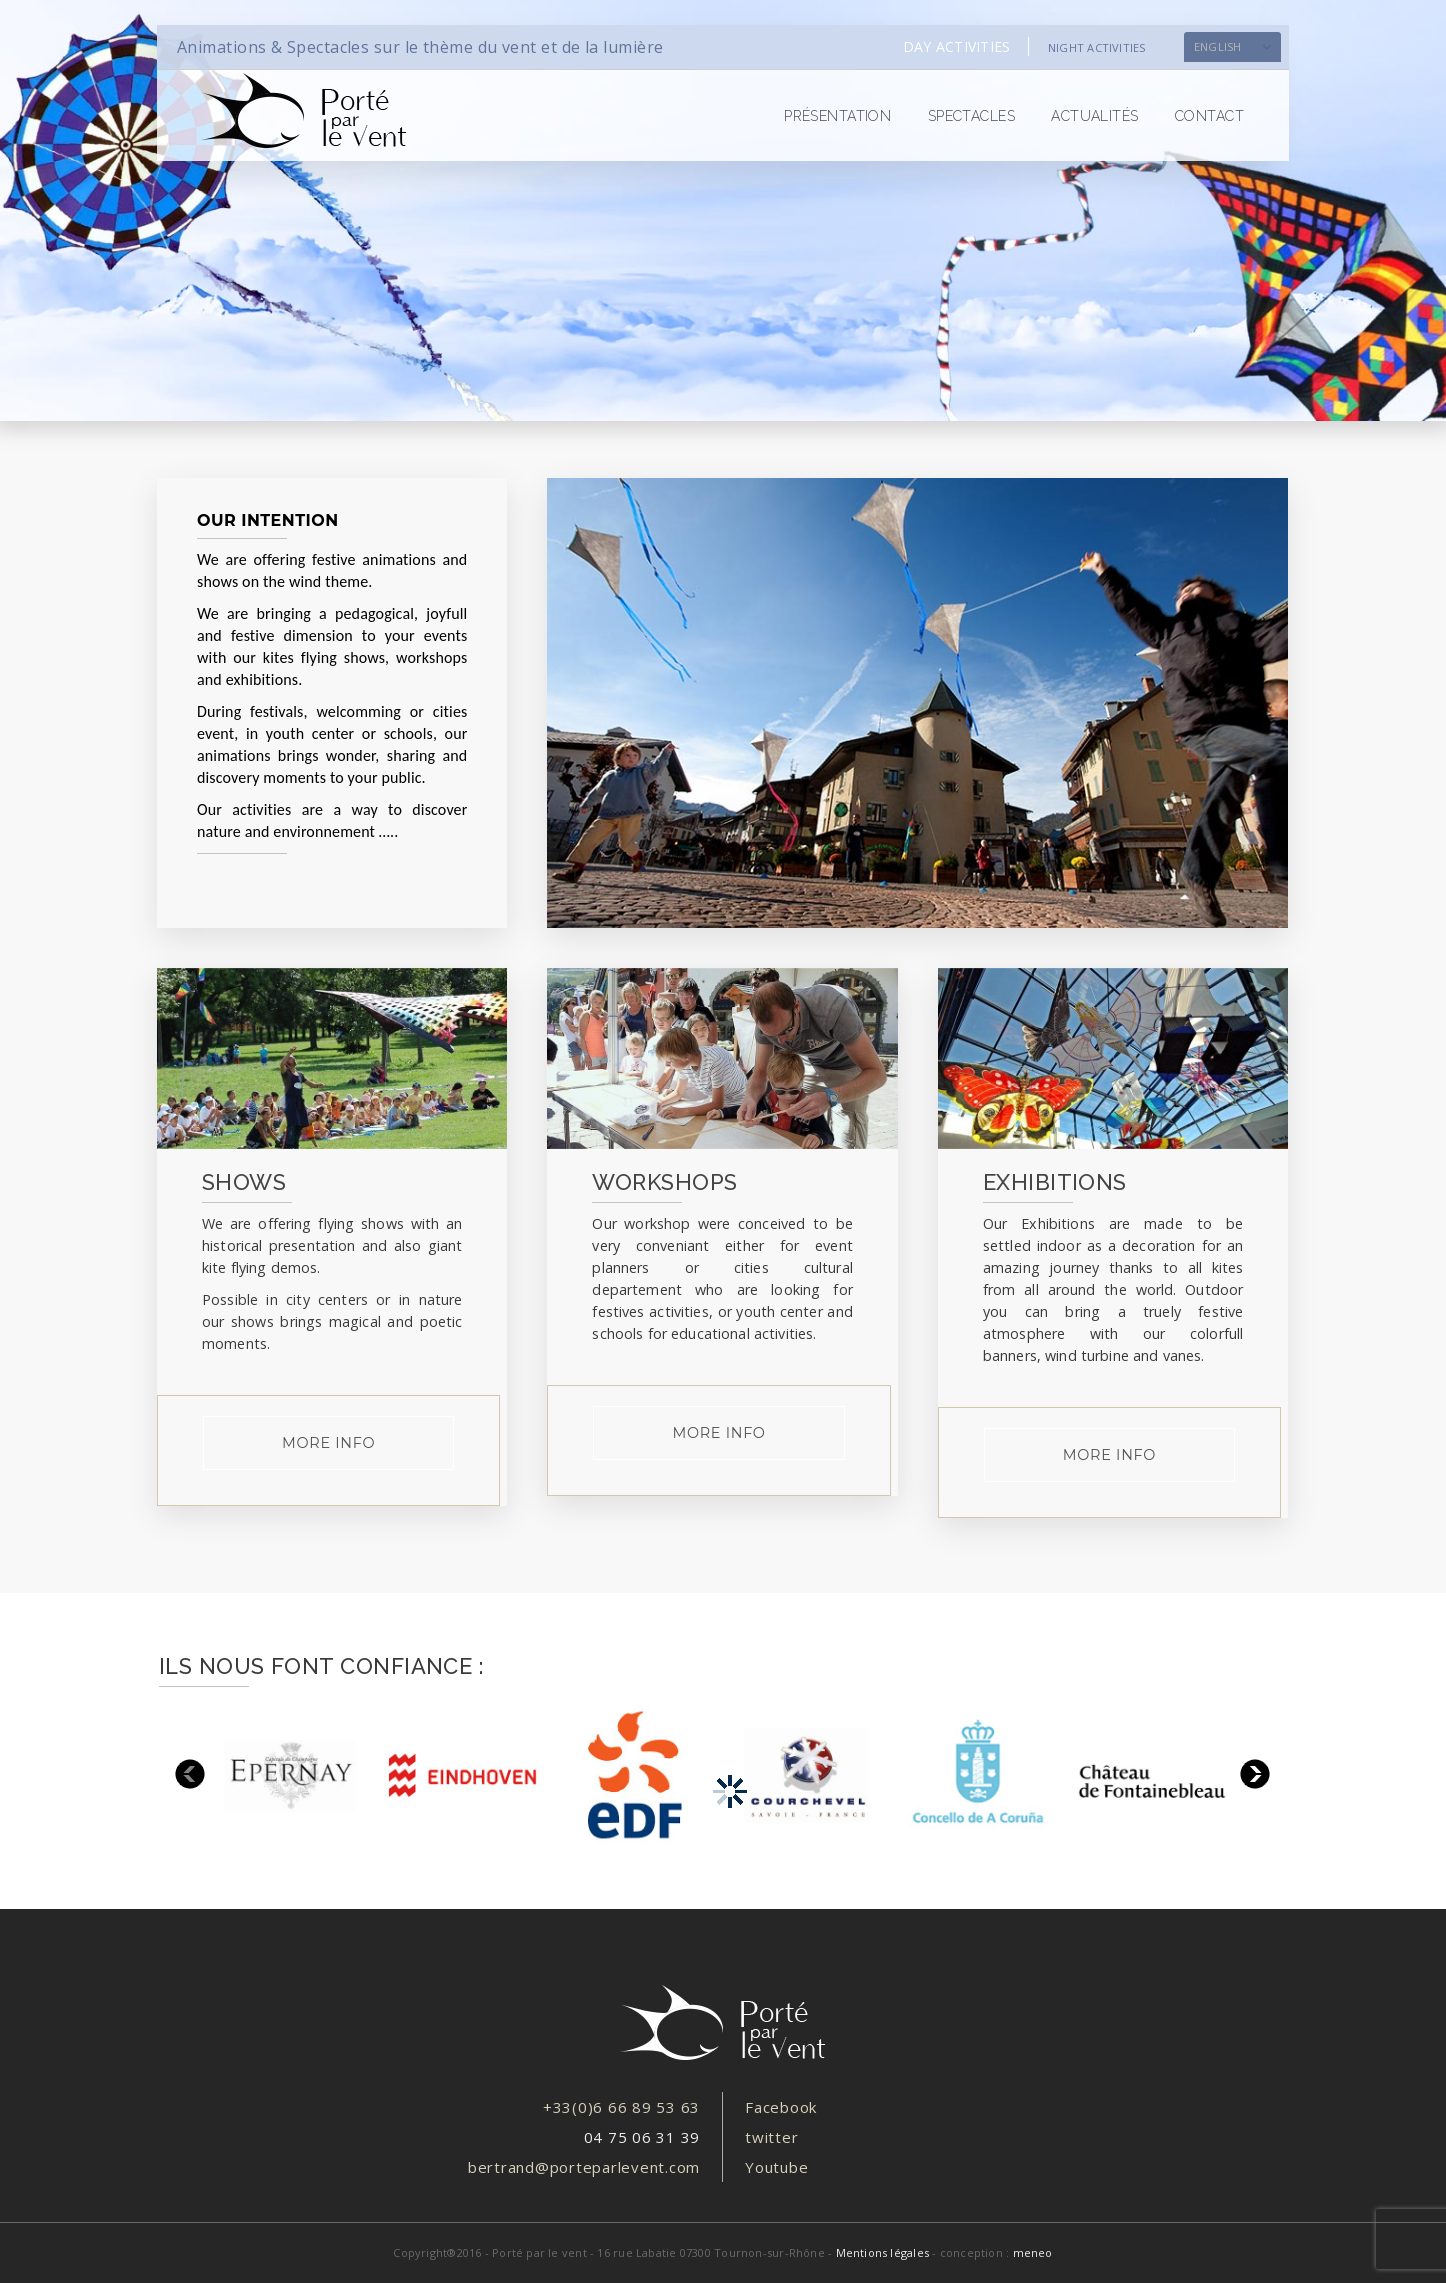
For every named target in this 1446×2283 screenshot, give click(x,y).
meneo (1033, 2252)
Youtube (776, 2167)
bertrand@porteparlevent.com (584, 2167)
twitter (771, 2137)
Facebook (781, 2107)
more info (328, 1443)
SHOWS (244, 1182)
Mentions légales (883, 2252)
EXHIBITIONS (1055, 1182)
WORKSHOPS (664, 1182)
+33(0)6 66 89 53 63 (621, 2107)
